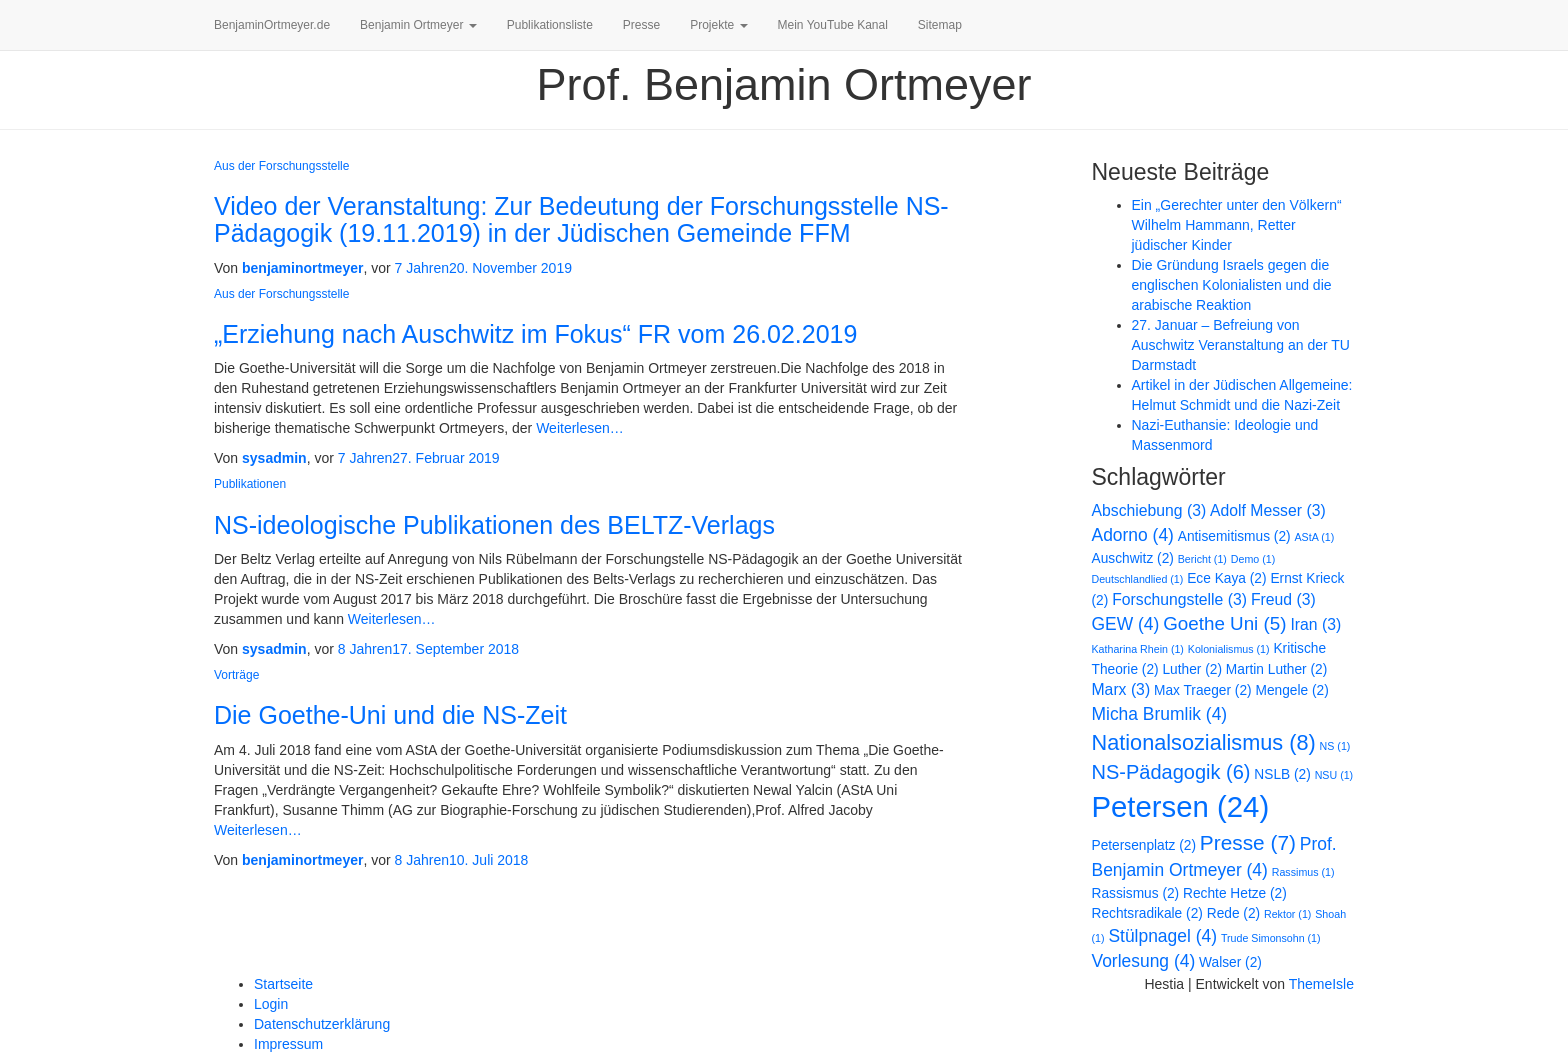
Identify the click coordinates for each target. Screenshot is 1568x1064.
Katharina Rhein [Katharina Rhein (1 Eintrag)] (1138, 649)
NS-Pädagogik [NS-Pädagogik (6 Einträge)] (1171, 772)
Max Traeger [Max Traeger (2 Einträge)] (1203, 690)
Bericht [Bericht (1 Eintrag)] (1202, 559)
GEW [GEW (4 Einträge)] (1126, 624)
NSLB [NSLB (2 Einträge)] (1282, 774)
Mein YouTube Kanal (833, 25)
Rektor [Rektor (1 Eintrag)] (1287, 914)
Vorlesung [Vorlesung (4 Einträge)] (1144, 961)
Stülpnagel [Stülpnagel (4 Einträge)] (1162, 936)
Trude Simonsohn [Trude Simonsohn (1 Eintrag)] (1271, 938)
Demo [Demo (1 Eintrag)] (1253, 559)
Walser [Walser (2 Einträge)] (1230, 962)
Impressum (288, 1044)
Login (271, 1004)
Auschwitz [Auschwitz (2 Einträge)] (1133, 558)
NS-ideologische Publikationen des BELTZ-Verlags (494, 525)
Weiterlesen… (578, 428)
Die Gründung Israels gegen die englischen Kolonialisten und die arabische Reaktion (1232, 285)
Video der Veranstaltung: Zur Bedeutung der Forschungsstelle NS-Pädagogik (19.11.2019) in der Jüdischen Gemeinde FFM (581, 220)
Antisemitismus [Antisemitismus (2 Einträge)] (1234, 536)
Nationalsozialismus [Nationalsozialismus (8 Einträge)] (1204, 742)
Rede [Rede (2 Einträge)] (1233, 913)
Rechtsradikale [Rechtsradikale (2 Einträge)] (1147, 913)
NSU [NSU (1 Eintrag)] (1334, 775)
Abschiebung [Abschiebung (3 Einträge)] (1149, 510)
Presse (641, 25)
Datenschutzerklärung (322, 1024)
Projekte (718, 25)
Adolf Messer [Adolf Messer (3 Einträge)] (1268, 510)
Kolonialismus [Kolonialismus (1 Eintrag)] (1229, 649)
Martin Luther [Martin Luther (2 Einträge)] (1276, 669)
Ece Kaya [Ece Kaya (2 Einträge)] (1226, 578)
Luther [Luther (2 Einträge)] (1191, 669)
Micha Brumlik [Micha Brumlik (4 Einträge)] (1160, 714)
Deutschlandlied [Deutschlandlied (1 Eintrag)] (1138, 579)
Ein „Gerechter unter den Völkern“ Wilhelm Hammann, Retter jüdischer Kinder (1237, 225)
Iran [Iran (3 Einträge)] (1315, 624)
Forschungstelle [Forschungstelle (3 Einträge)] (1179, 599)
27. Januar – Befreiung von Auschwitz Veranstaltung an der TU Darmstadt (1241, 345)
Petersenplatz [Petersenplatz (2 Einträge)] (1144, 845)
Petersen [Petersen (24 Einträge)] (1181, 806)
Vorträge (236, 675)
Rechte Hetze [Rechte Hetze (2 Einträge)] (1235, 893)
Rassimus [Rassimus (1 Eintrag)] (1303, 872)
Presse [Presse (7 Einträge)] (1248, 842)
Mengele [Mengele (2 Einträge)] (1292, 690)
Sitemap (940, 25)
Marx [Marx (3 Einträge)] (1121, 689)
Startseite (283, 984)
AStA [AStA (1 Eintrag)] (1315, 537)
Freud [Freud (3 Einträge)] (1283, 599)
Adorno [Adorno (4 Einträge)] (1133, 535)
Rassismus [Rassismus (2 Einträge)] (1136, 893)
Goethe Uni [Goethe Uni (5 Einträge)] (1224, 623)
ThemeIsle (1321, 984)
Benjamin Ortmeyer (418, 25)
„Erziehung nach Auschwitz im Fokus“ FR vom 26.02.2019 (535, 334)
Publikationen (250, 484)
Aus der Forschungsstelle (281, 166)
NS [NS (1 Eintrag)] (1335, 746)
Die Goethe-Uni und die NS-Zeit (390, 715)
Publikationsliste (550, 25)
